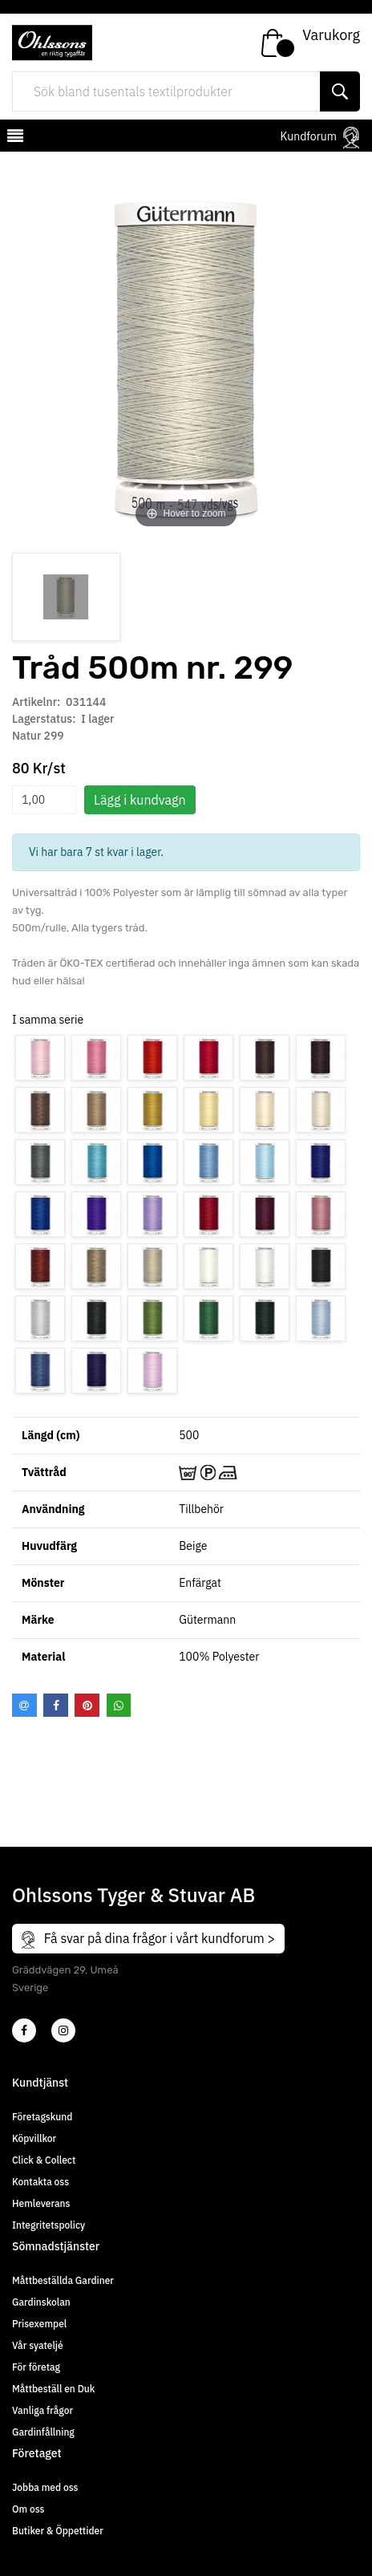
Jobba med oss (45, 2487)
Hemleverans (41, 2203)
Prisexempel (39, 2324)
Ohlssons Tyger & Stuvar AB (133, 1895)
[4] (63, 2030)
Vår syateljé (37, 2345)
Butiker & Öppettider (57, 2531)
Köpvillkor (34, 2138)
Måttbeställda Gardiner (63, 2280)
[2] (24, 2030)
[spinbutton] (44, 799)
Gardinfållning (43, 2432)
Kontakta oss (40, 2182)
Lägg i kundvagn (140, 800)
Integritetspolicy (48, 2225)
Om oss (28, 2509)
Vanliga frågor (42, 2410)
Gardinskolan (41, 2302)
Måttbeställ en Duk (53, 2389)
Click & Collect (43, 2160)
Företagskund (42, 2117)
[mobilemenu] (13, 138)
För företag (36, 2367)
